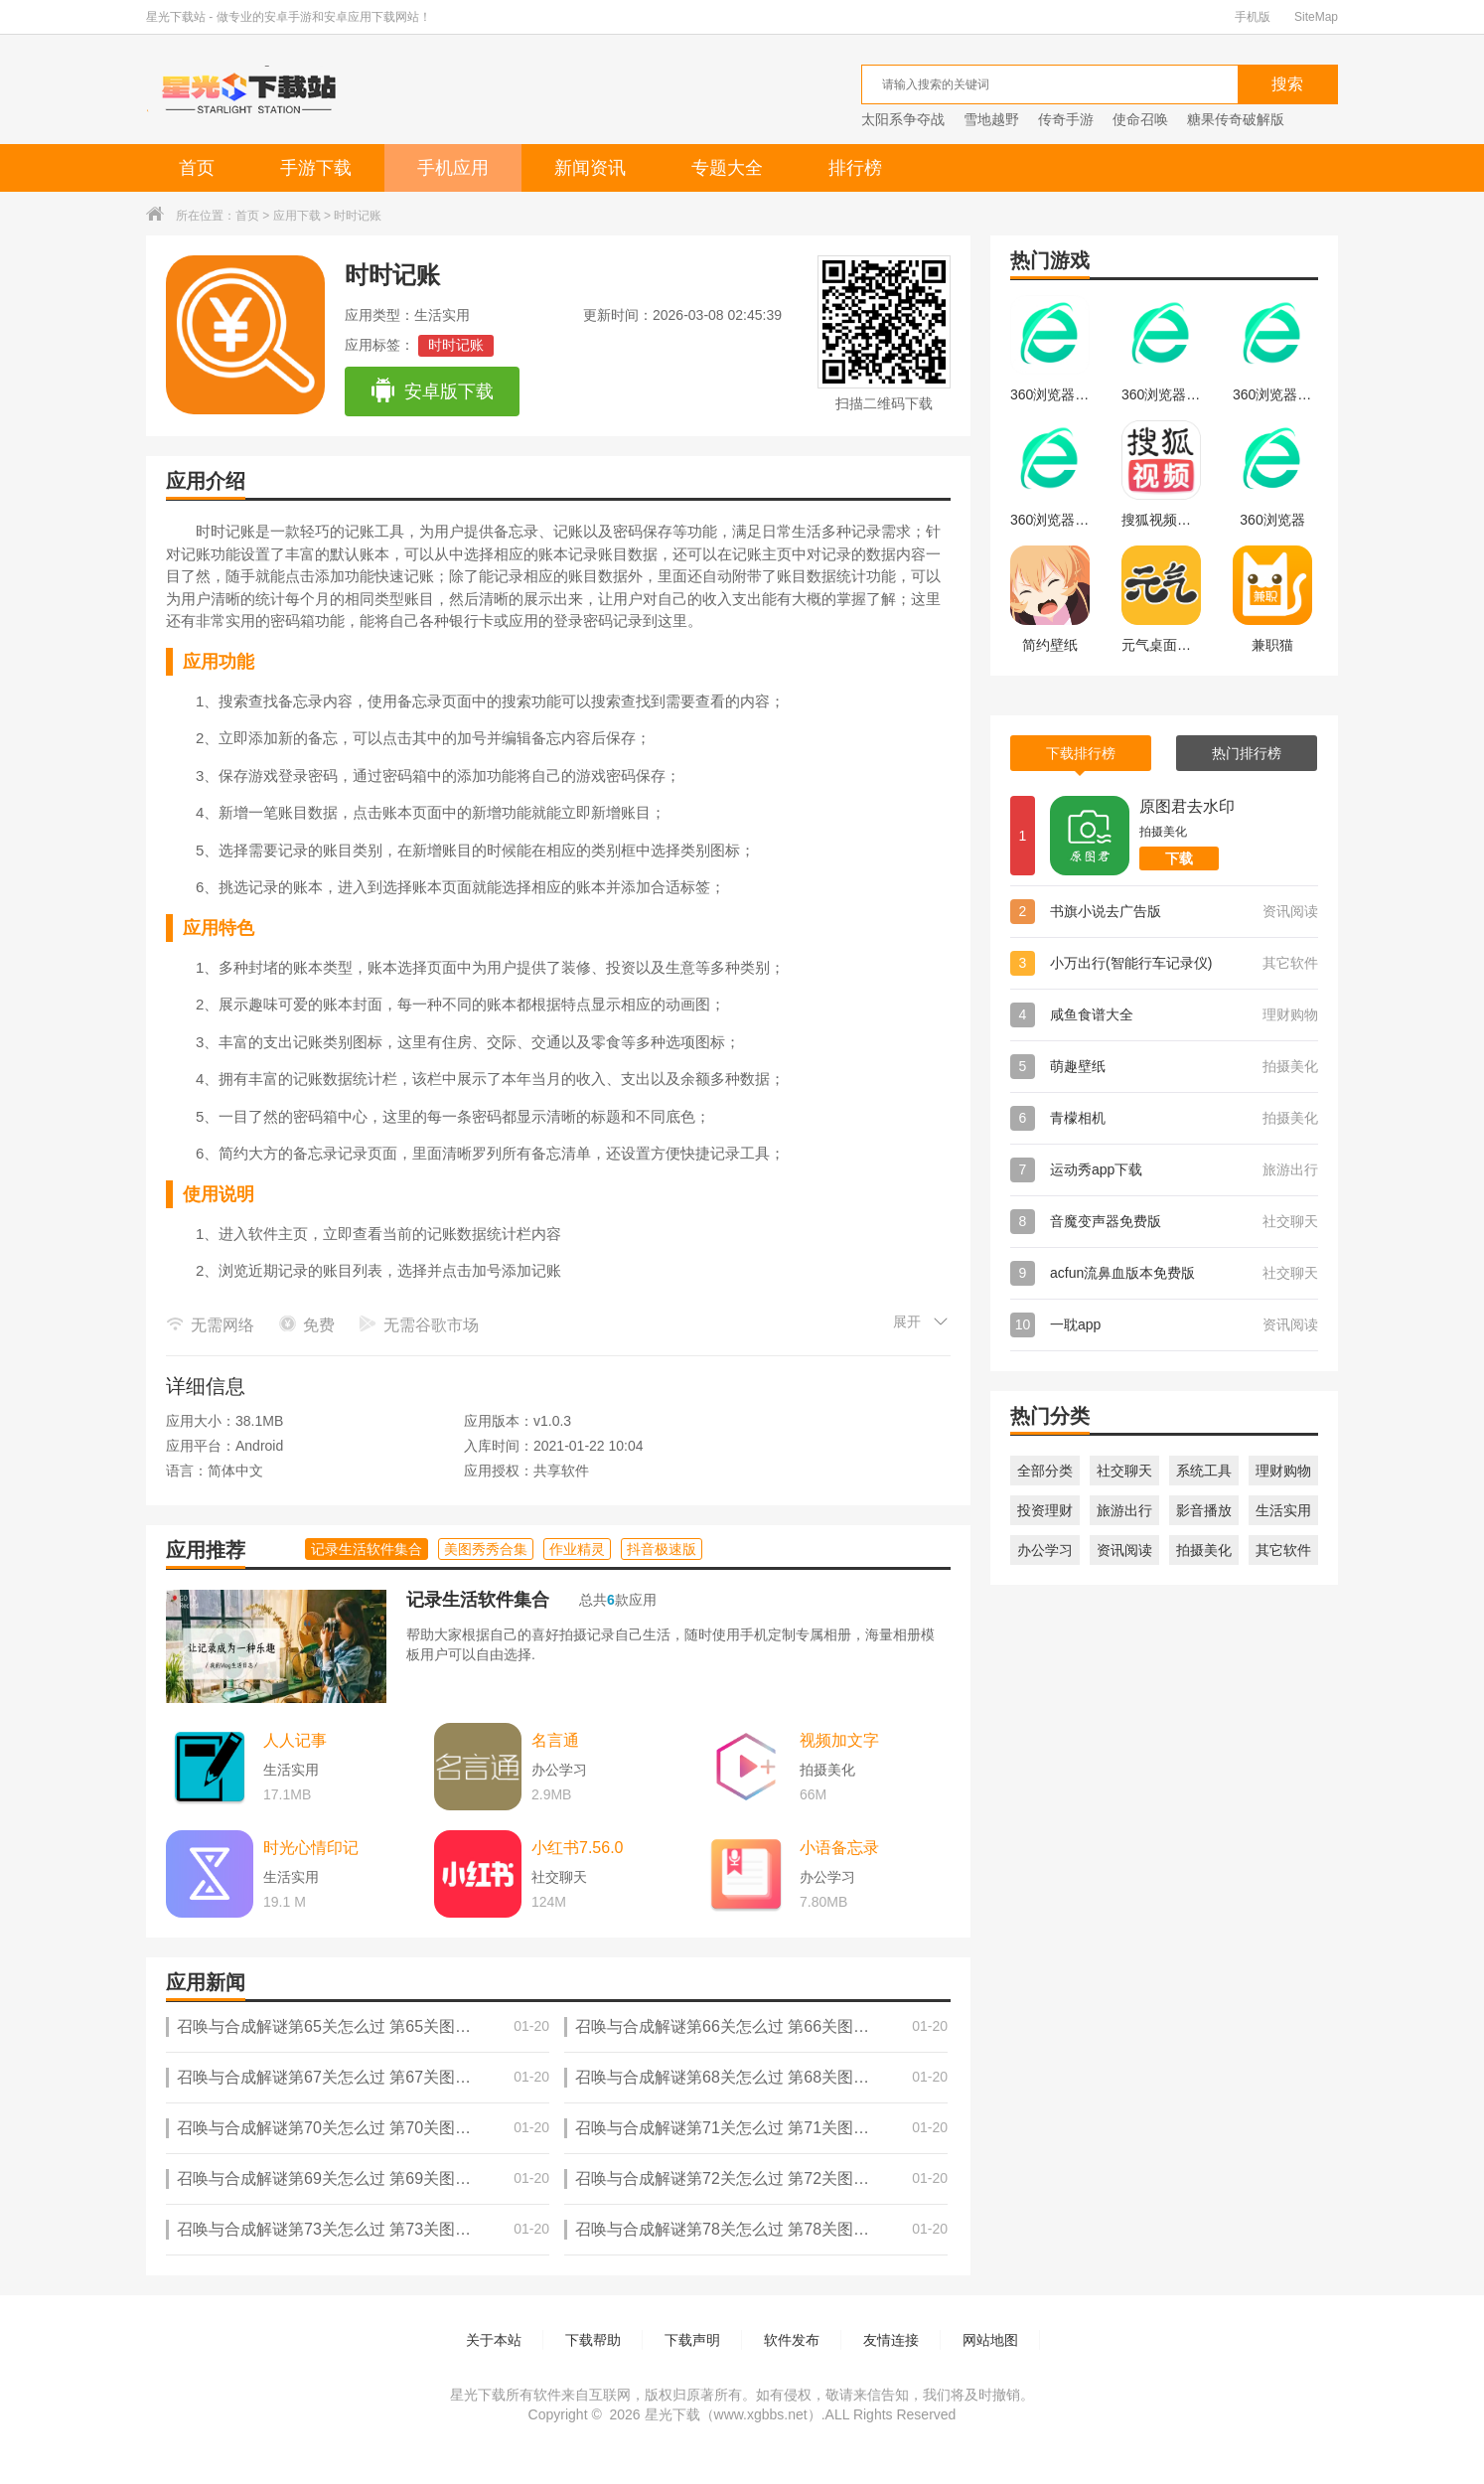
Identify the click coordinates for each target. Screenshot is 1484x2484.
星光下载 (672, 2414)
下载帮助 (593, 2340)
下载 (1179, 858)
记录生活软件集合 (477, 1600)
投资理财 (1045, 1510)
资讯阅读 (1124, 1550)
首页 (197, 168)
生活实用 (1283, 1510)
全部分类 (1045, 1470)
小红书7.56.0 (577, 1847)
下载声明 (692, 2340)
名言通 (555, 1740)
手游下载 (316, 168)
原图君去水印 (1187, 806)
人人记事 (295, 1740)
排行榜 (855, 168)
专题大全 (727, 168)
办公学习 (1045, 1550)
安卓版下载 (432, 391)
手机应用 (453, 168)
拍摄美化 (1204, 1550)
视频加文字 (839, 1740)
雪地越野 (991, 119)
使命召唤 (1140, 119)
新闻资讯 (590, 168)
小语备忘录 (839, 1847)
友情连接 (891, 2340)
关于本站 (493, 2340)
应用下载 (297, 216)
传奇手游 (1066, 119)
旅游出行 (1124, 1510)
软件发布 (791, 2340)
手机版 (1252, 17)
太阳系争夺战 (903, 119)
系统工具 (1204, 1470)
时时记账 (456, 345)
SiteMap (1316, 17)
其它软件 (1283, 1550)
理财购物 (1283, 1470)
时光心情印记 (311, 1847)
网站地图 (990, 2340)
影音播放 (1204, 1510)
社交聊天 (1124, 1470)
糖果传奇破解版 (1235, 119)
